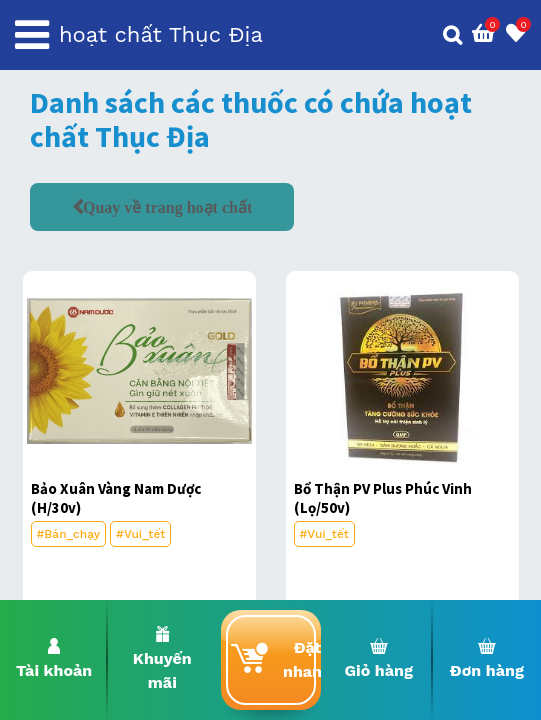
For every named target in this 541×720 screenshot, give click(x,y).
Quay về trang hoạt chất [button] (167, 207)
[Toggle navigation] (32, 35)
